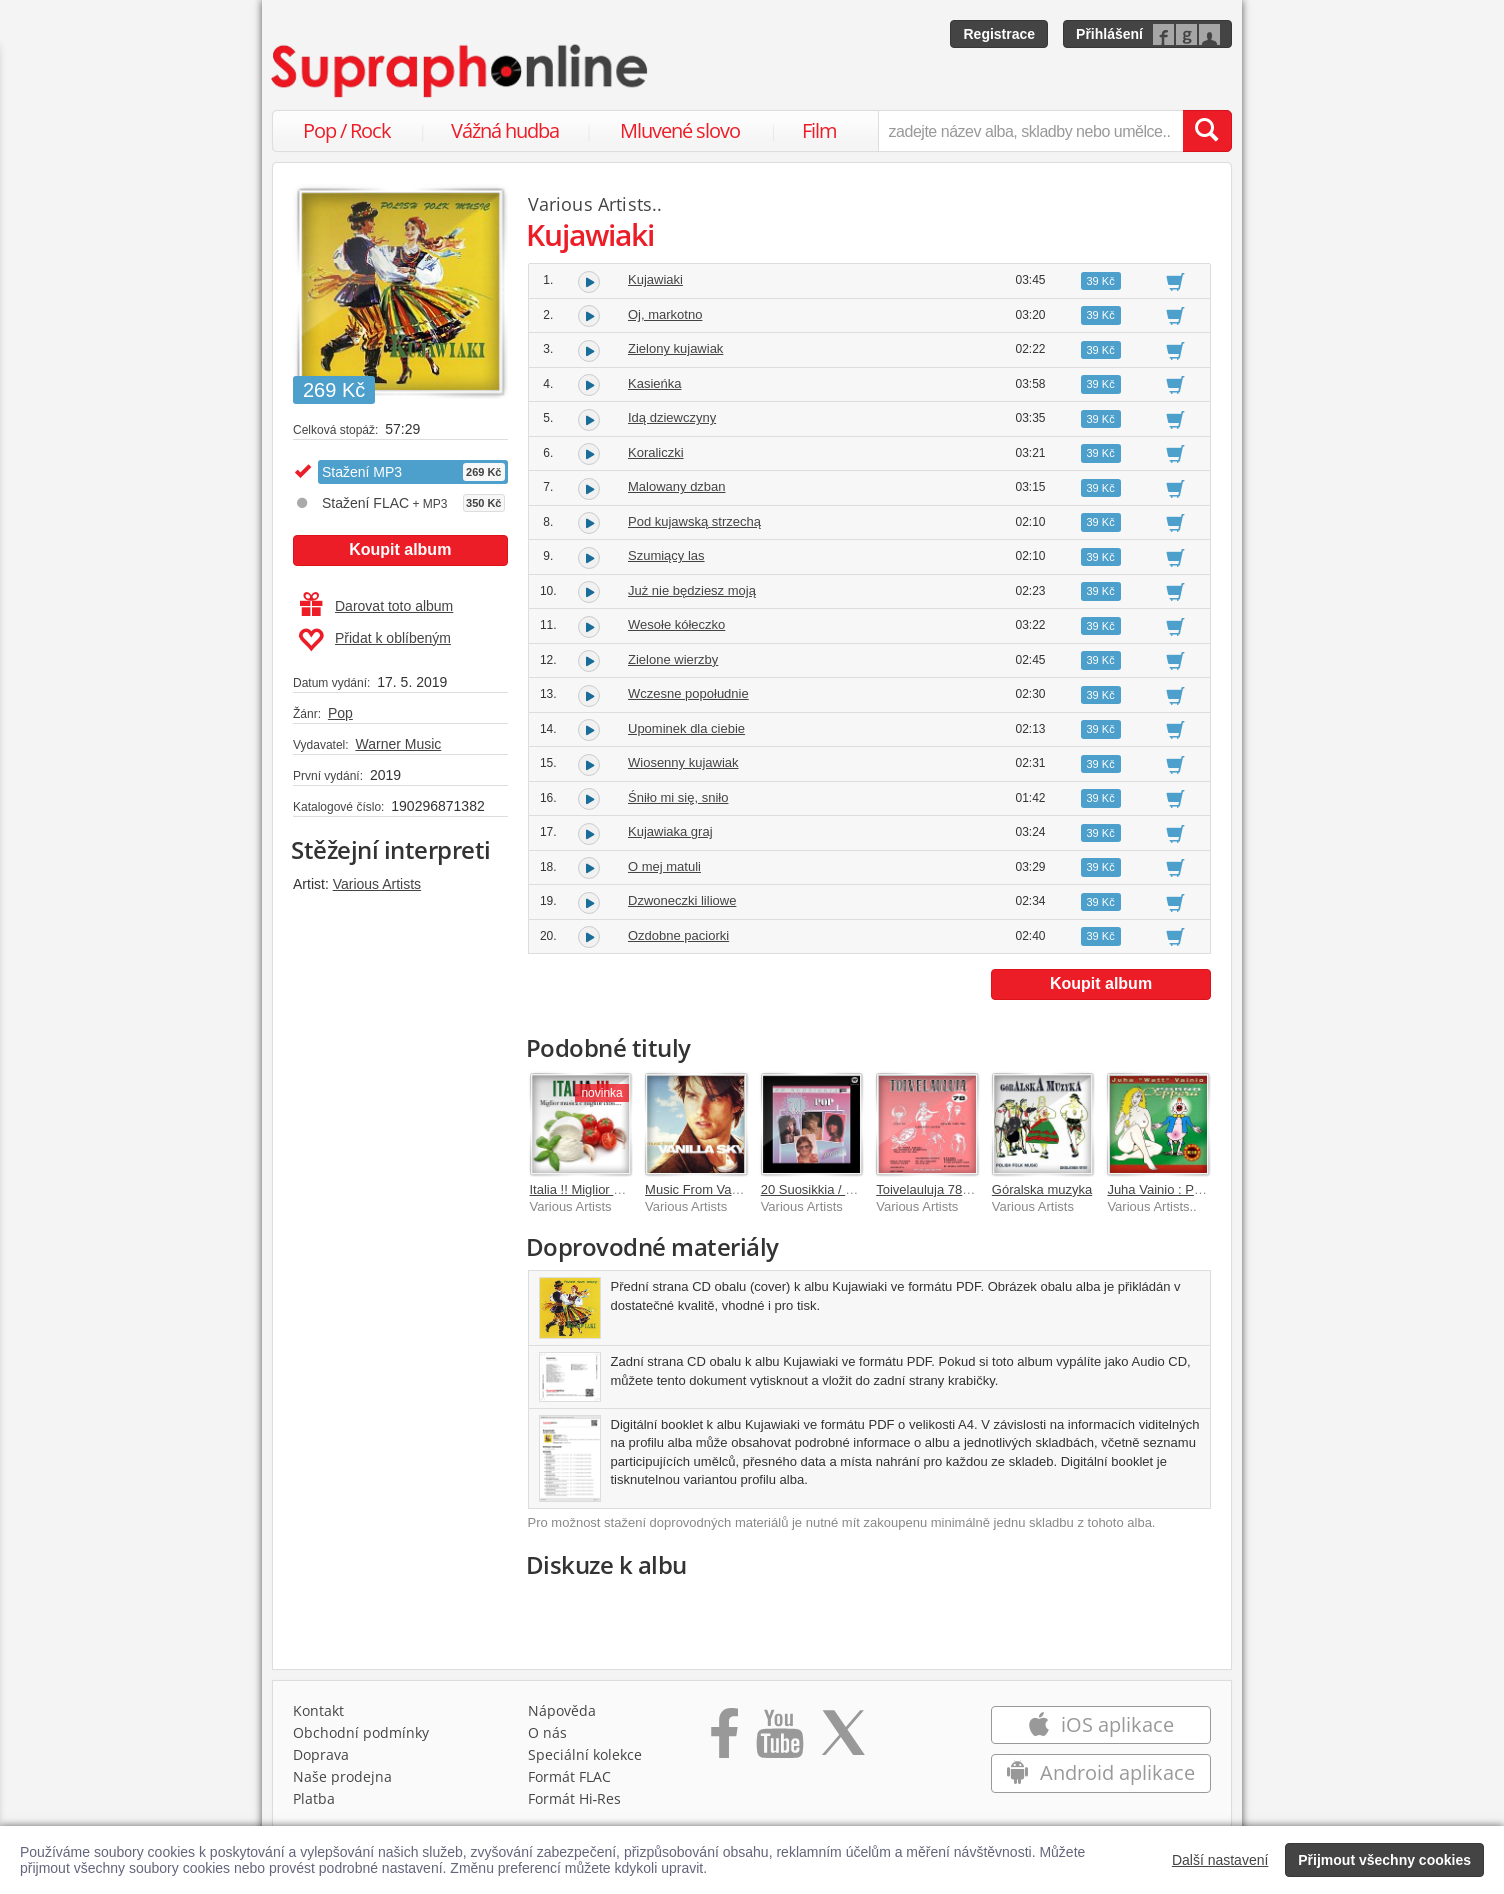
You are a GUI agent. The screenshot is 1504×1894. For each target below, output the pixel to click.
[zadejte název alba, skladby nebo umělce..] (1030, 131)
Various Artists (377, 884)
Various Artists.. (595, 204)
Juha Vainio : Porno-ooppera (1189, 1189)
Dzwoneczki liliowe (682, 900)
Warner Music (398, 744)
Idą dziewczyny (672, 417)
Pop (340, 713)
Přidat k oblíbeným (374, 640)
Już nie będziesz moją (692, 590)
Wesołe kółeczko (676, 624)
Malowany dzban (677, 486)
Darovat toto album (376, 606)
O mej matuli (664, 866)
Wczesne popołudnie (688, 693)
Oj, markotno (665, 314)
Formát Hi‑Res (575, 1798)
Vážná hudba (505, 130)
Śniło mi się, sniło (678, 797)
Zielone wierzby (673, 659)
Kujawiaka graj (670, 831)
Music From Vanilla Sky (712, 1189)
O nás (547, 1732)
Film (819, 130)
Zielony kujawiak (675, 348)
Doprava (321, 1754)
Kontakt (318, 1710)
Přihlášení (1109, 34)
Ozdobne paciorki (678, 935)
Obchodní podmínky (361, 1732)
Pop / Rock (347, 130)
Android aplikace (1100, 1772)
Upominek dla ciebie (686, 728)
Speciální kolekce (585, 1754)
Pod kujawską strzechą (694, 521)
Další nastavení (1220, 1860)
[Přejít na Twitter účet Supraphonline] (843, 1740)
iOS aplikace (1100, 1724)
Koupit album (400, 549)
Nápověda (562, 1710)
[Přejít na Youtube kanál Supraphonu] (779, 1740)
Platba (314, 1798)
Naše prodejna (342, 1776)
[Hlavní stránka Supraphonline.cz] (461, 71)
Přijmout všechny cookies (1384, 1860)
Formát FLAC (569, 1776)
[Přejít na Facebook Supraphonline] (724, 1740)
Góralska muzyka (1042, 1189)
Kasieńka (654, 383)
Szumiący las (666, 555)
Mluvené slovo (680, 130)
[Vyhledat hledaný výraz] (1207, 131)
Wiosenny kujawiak (683, 762)
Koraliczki (656, 452)
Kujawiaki (655, 279)
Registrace (999, 34)
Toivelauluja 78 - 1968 (939, 1189)
